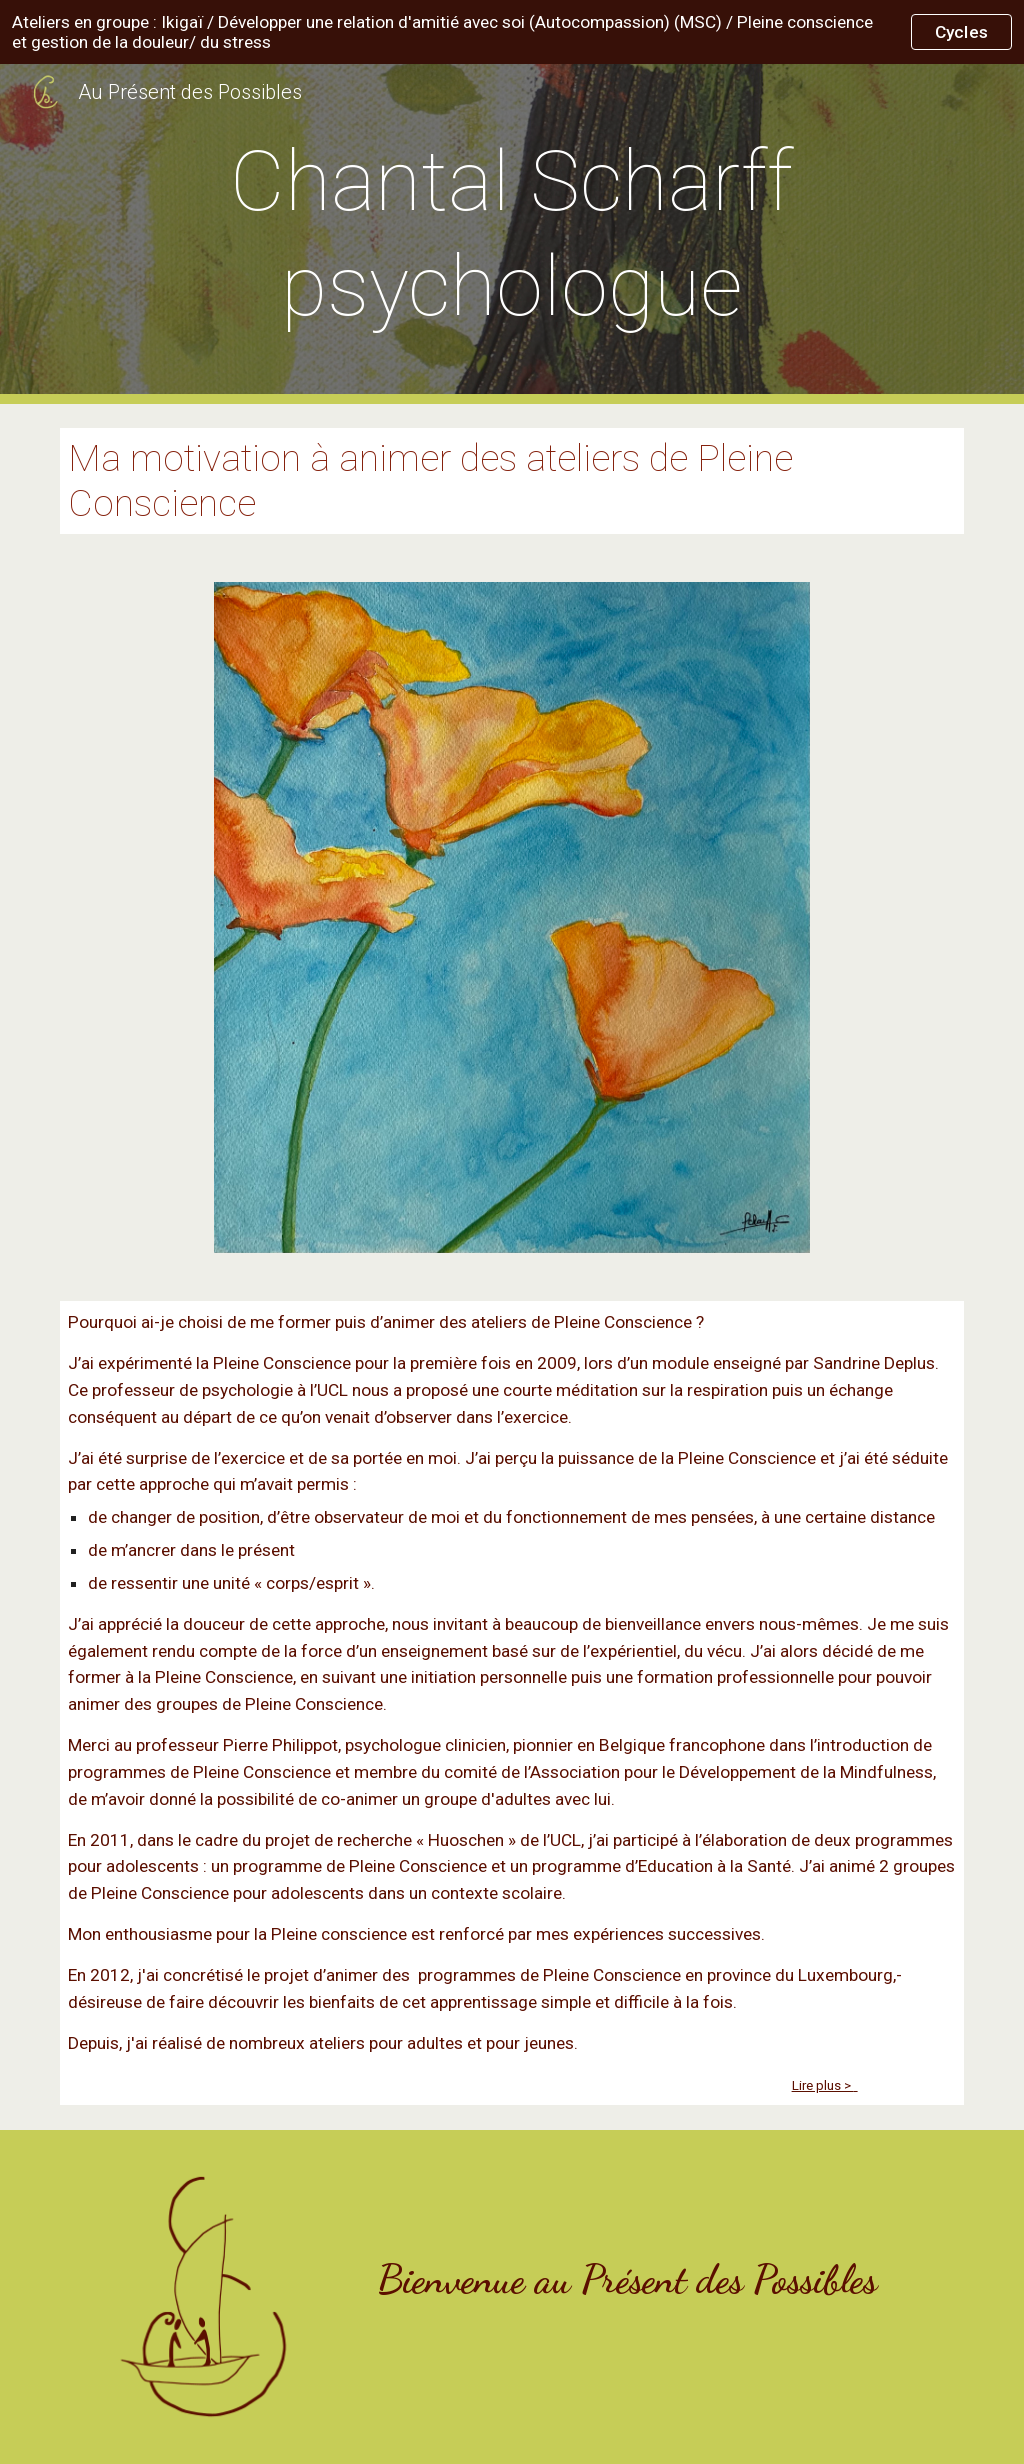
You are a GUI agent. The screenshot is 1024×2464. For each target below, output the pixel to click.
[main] (511, 234)
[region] (512, 32)
